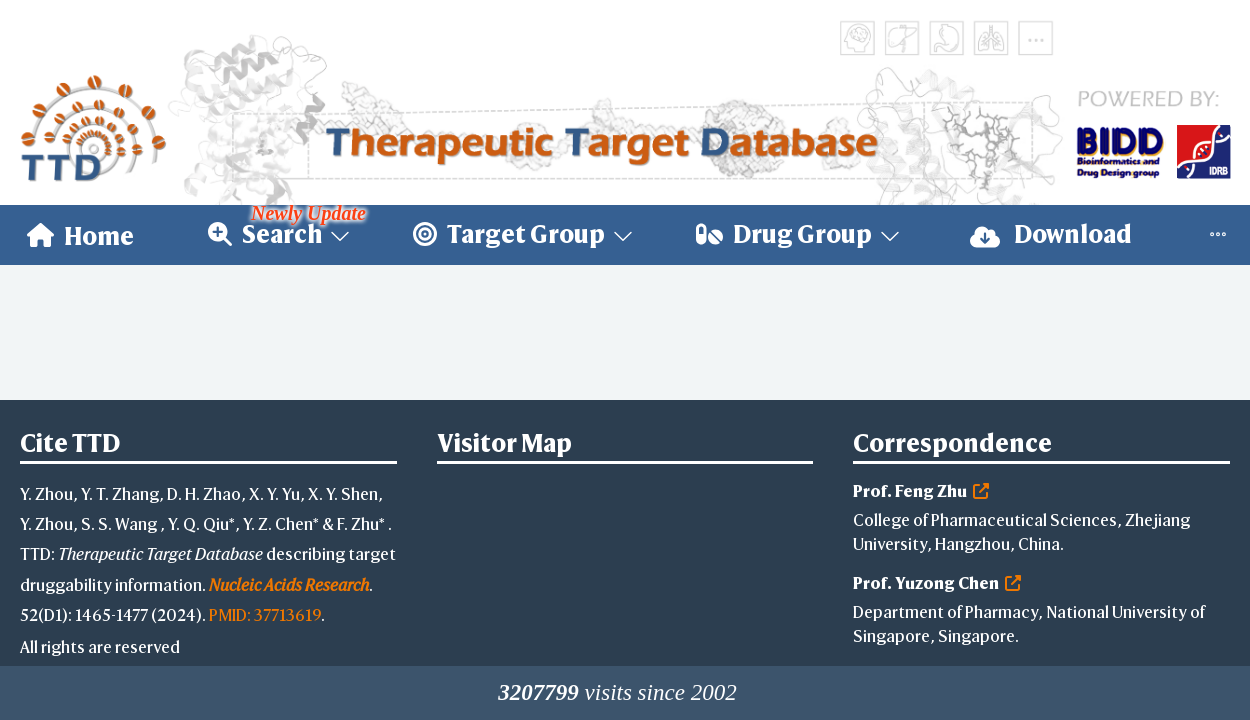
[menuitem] (80, 235)
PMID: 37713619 (265, 614)
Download (1051, 234)
